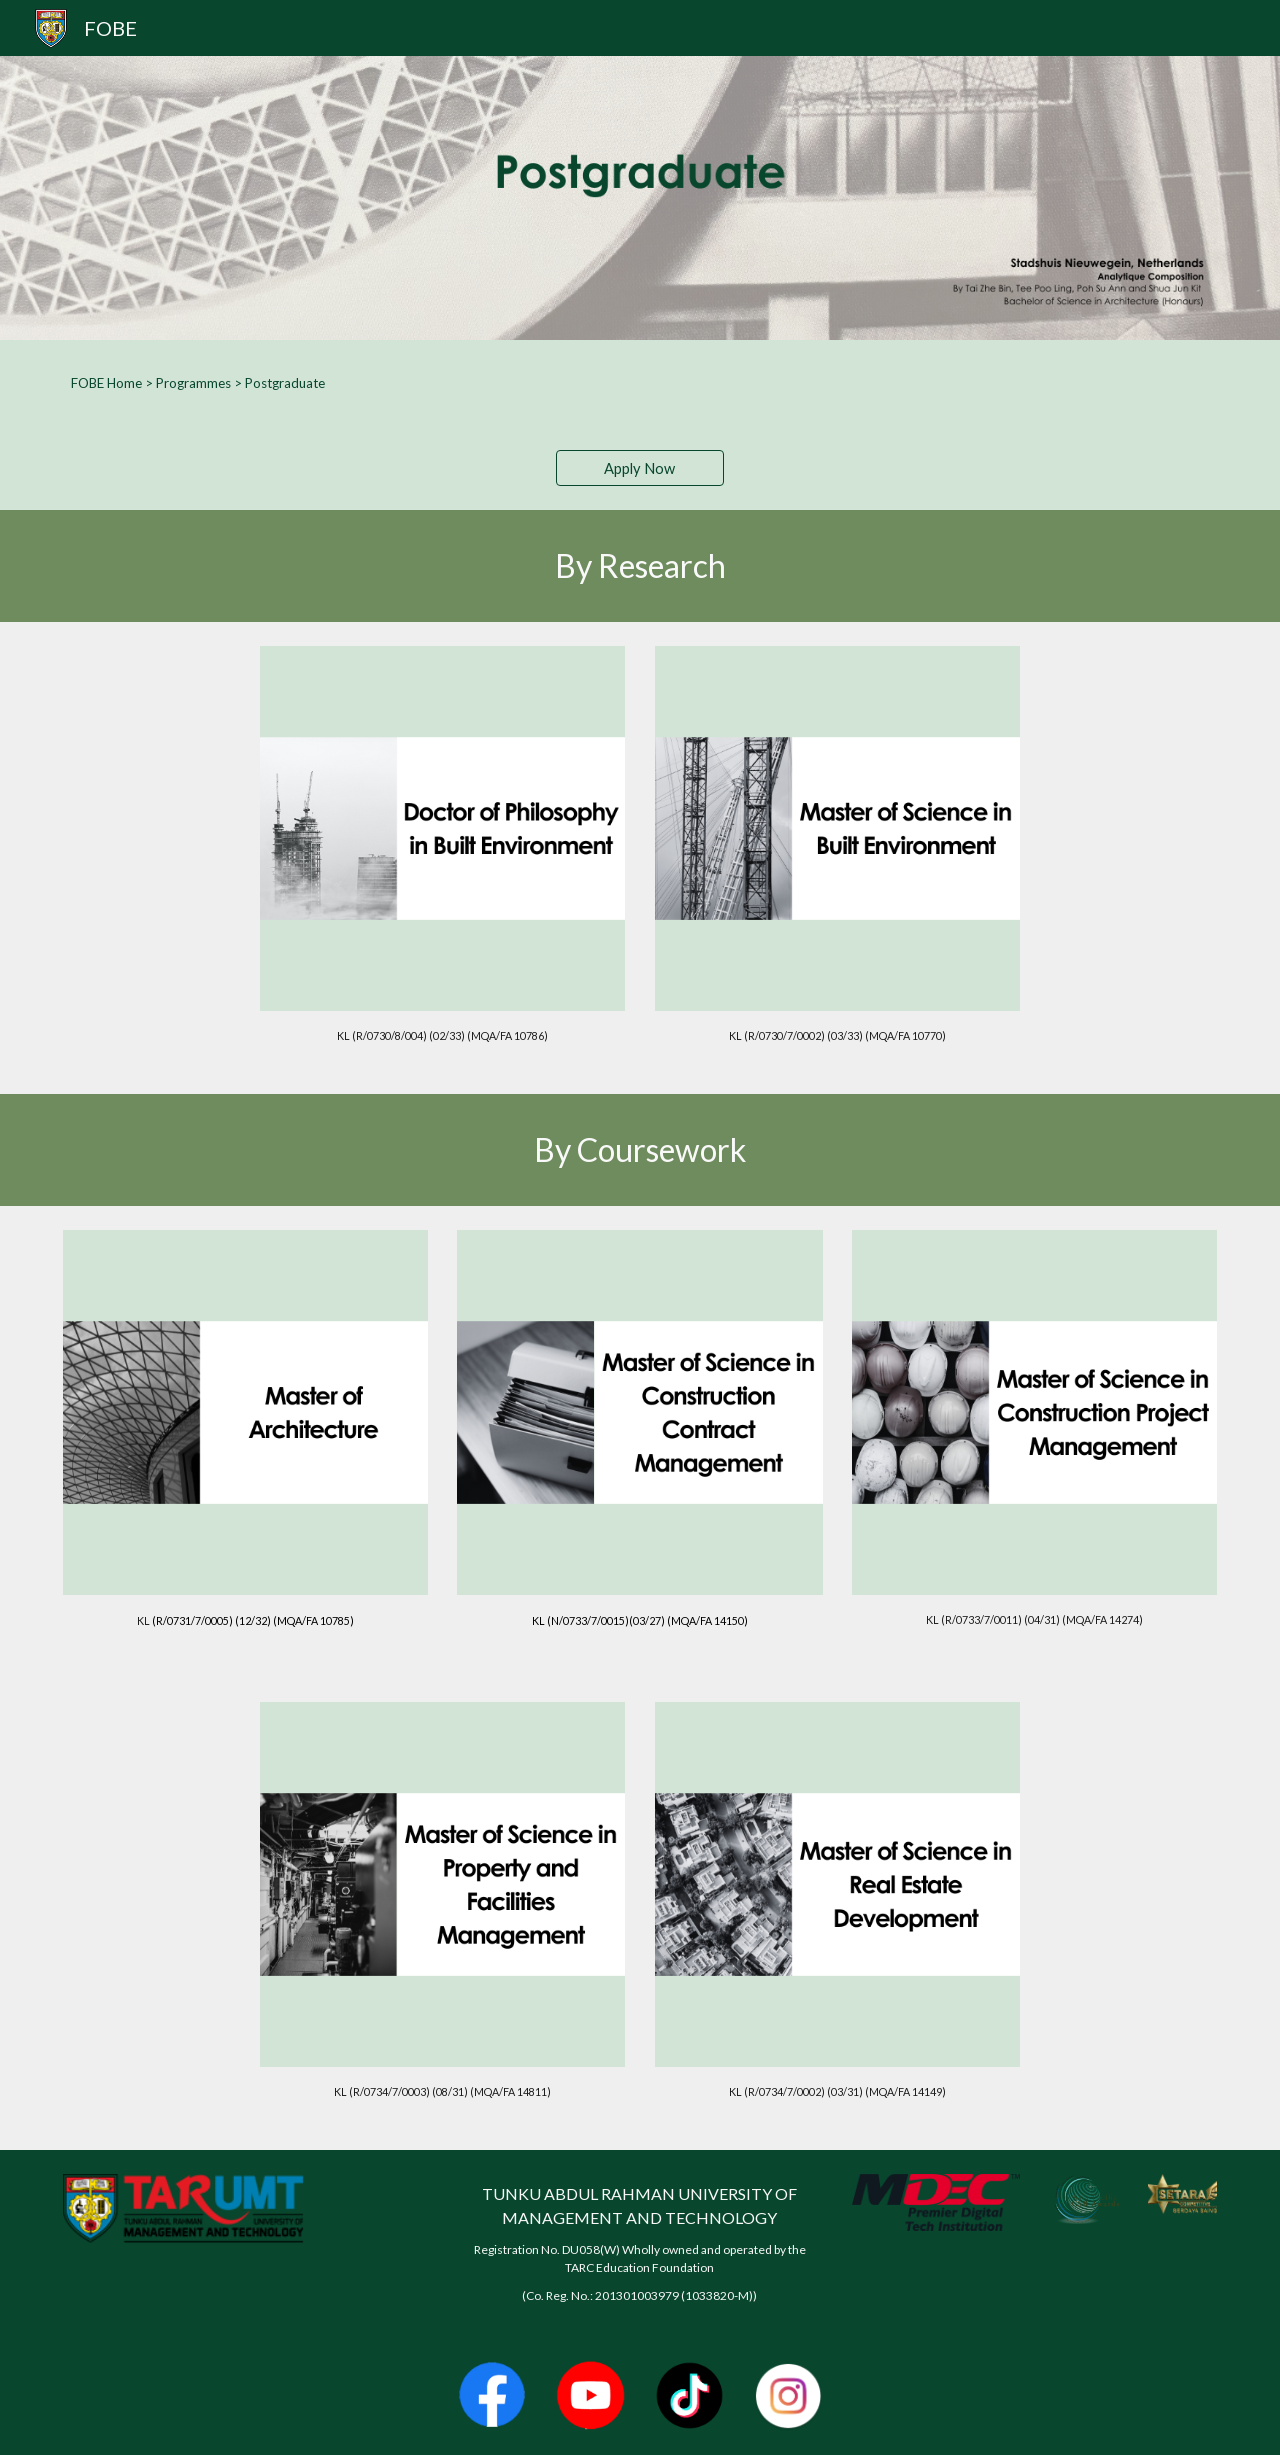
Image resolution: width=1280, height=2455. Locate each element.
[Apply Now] (640, 468)
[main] (640, 383)
